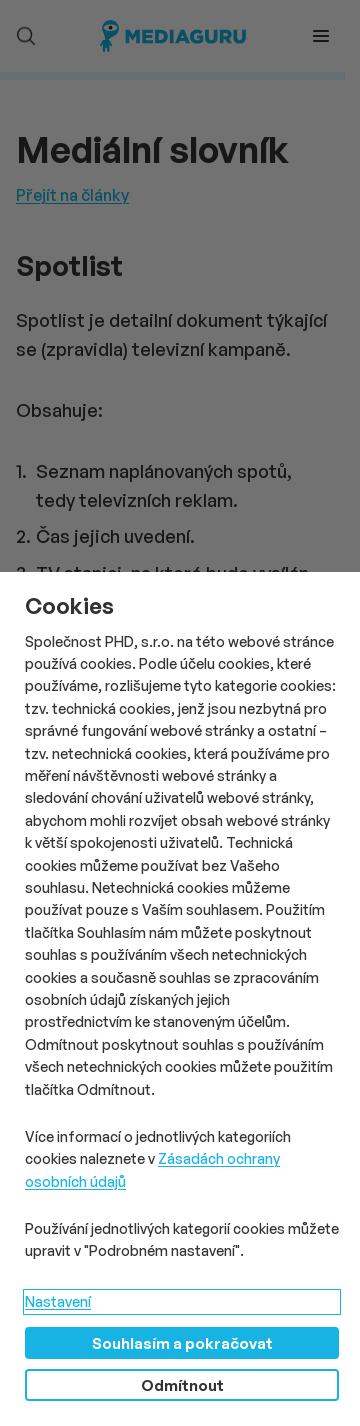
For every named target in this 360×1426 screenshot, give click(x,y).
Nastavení (58, 1301)
